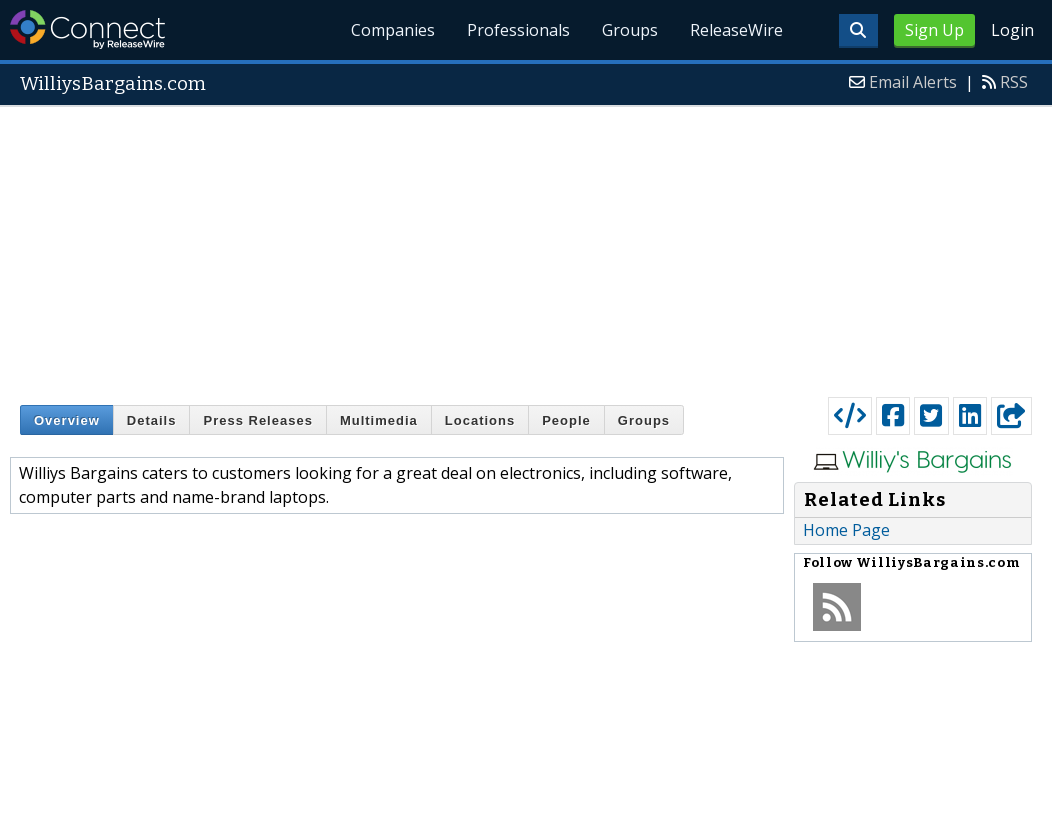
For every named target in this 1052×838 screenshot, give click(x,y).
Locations (480, 420)
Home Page (846, 530)
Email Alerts (913, 82)
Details (152, 420)
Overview (67, 420)
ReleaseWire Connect (87, 29)
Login (1012, 30)
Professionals (518, 30)
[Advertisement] (526, 247)
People (566, 420)
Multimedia (379, 420)
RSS (1014, 82)
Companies (394, 30)
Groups (630, 30)
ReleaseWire (736, 30)
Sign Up (934, 30)
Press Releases (257, 420)
